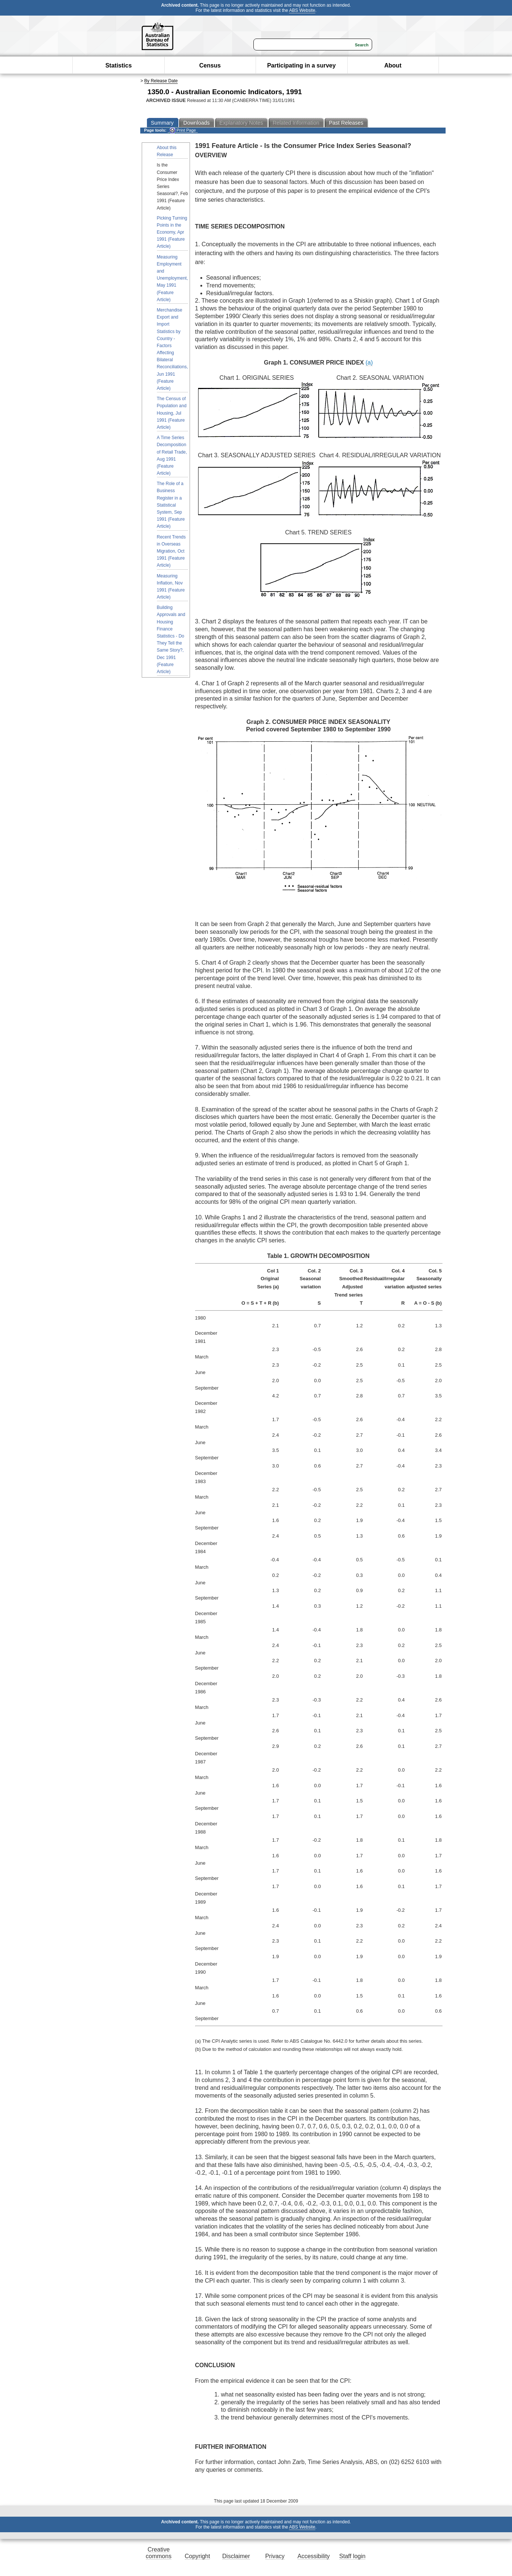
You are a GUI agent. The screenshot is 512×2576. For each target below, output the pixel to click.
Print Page (183, 130)
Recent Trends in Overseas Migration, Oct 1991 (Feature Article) (171, 551)
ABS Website (302, 10)
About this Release (167, 151)
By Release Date (161, 80)
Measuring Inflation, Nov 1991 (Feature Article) (171, 586)
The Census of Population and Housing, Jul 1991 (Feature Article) (172, 413)
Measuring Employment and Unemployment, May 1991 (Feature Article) (172, 278)
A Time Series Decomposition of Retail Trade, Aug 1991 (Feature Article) (172, 455)
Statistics (118, 65)
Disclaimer (236, 2556)
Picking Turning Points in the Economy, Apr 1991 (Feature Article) (172, 232)
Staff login (352, 2556)
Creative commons (158, 2552)
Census (210, 65)
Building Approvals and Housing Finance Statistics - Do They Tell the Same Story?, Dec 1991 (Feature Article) (171, 639)
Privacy (275, 2556)
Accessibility (314, 2556)
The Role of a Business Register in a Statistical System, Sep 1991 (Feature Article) (171, 505)
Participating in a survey (301, 65)
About (392, 65)
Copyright (197, 2556)
